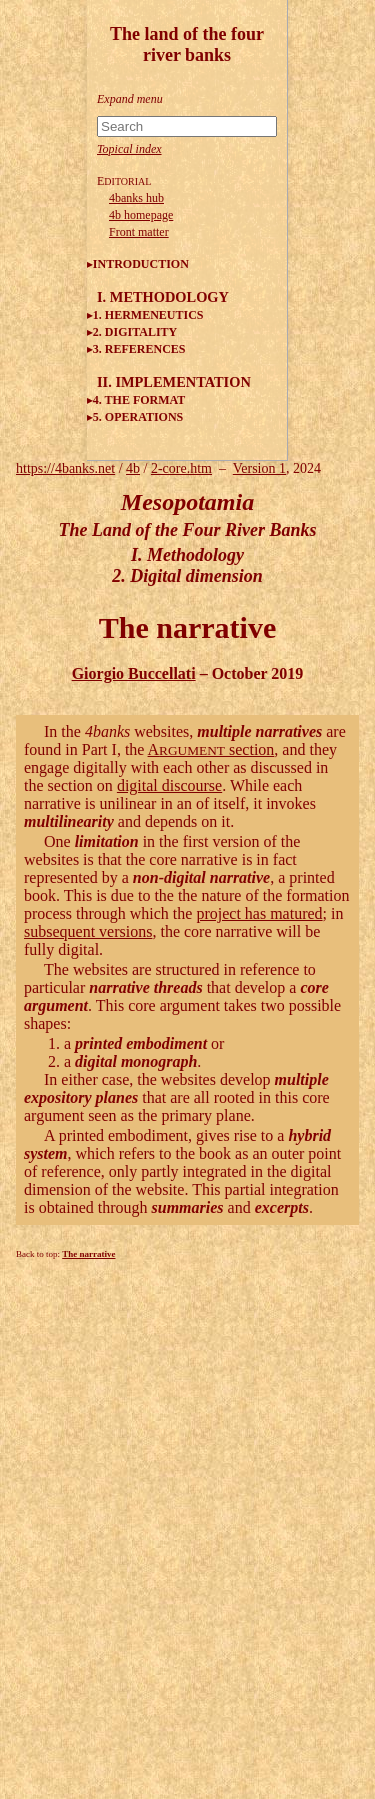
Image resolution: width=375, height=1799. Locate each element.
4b (133, 468)
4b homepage (141, 215)
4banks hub (136, 198)
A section (211, 749)
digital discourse (169, 785)
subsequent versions (88, 931)
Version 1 (259, 468)
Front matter (139, 232)
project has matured (259, 913)
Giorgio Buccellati (134, 673)
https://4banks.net (65, 468)
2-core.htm (181, 468)
